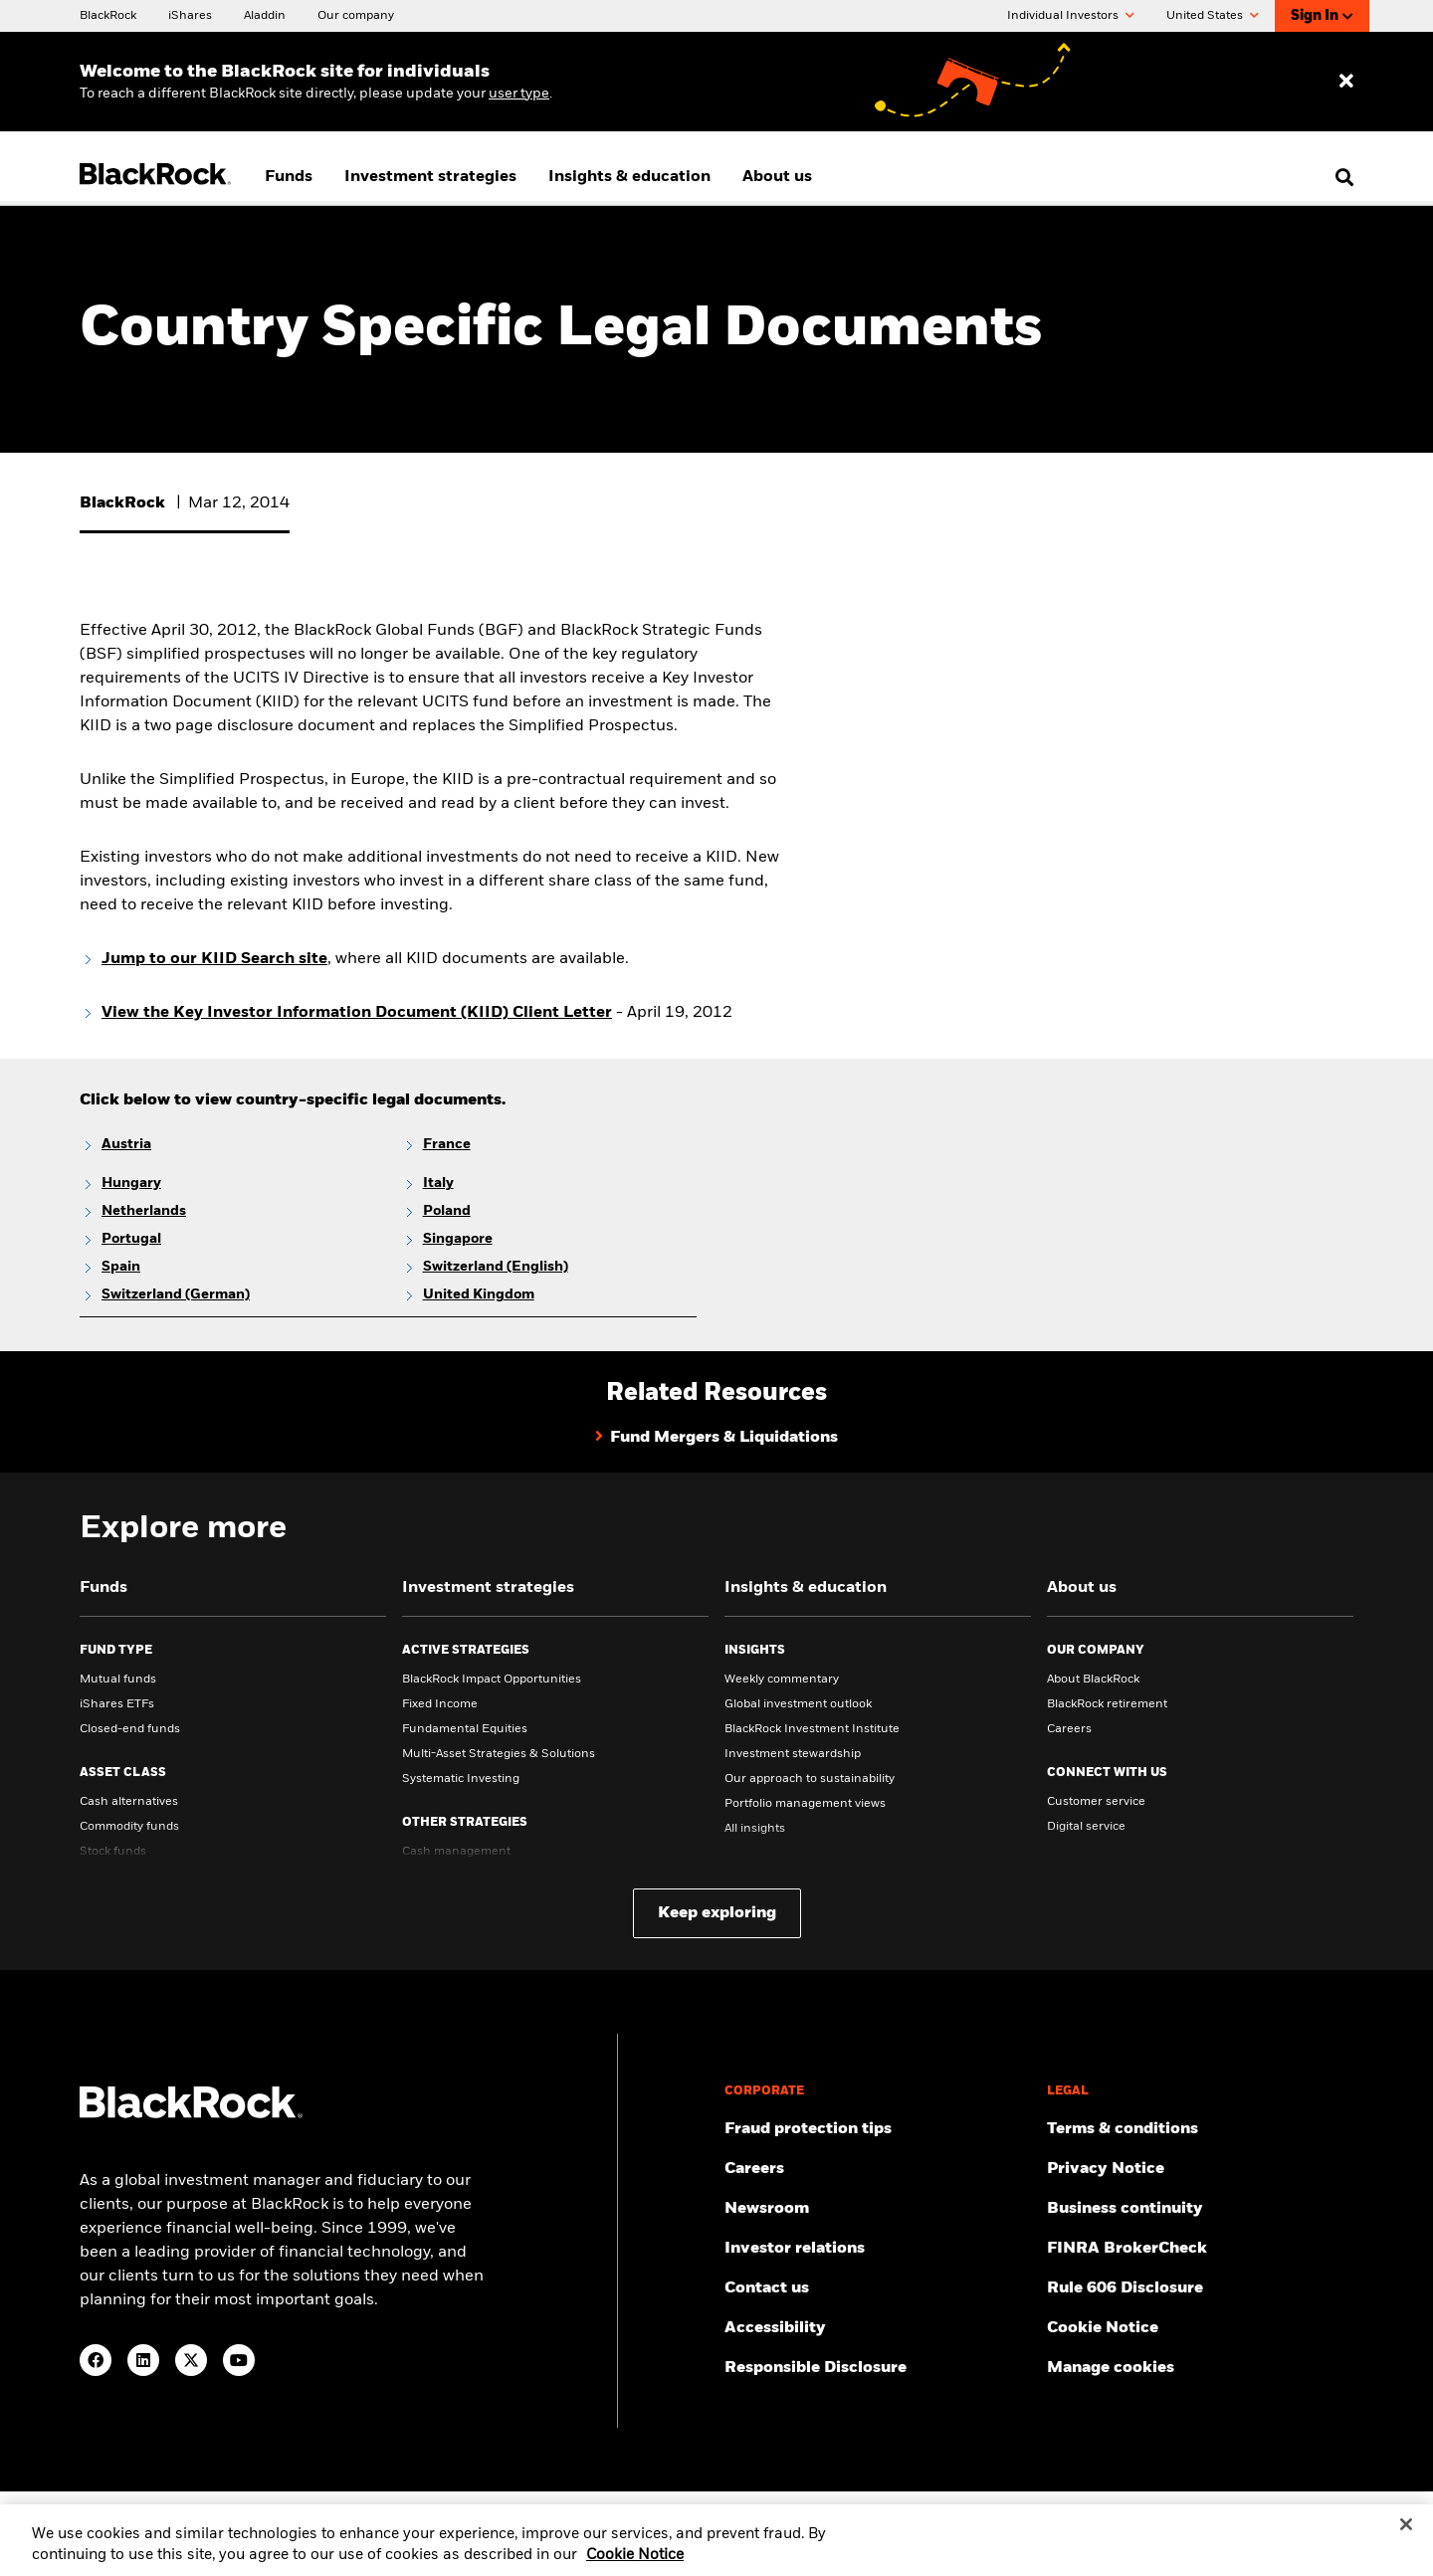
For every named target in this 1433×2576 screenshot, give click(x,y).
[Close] (1406, 2540)
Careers (1069, 1729)
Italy (438, 1183)
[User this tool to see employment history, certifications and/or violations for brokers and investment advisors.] (1200, 2249)
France (447, 1144)
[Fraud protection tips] (877, 2129)
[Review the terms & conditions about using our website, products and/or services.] (1200, 2129)
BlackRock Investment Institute (812, 1729)
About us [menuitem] (777, 177)
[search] (1340, 177)
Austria (126, 1144)
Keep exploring (717, 1913)
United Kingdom (478, 1294)
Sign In (1322, 16)
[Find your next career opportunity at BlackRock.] (877, 2169)
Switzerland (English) (495, 1267)
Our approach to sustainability (809, 1779)
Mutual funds (118, 1679)
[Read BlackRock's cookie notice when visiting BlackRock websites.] (1200, 2328)
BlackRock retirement (1107, 1704)
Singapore (458, 1239)
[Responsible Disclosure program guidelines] (877, 2368)
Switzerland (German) (176, 1294)
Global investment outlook (798, 1704)
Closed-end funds (130, 1729)
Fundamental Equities (464, 1729)
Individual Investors (1070, 16)
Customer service (1096, 1802)
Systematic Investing (460, 1779)
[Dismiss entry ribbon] (1346, 81)
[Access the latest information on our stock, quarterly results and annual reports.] (877, 2249)
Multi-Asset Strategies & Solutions (498, 1754)
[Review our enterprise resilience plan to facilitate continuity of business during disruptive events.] (1200, 2209)
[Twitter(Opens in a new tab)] (191, 2360)
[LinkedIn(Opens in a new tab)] (143, 2360)
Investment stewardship (792, 1754)
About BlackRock (1093, 1679)
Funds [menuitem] (288, 177)
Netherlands (144, 1211)
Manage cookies (1110, 2368)
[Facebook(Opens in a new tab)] (95, 2360)
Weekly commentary (781, 1679)
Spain (121, 1267)
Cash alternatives (129, 1802)
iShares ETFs (117, 1704)
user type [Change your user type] (519, 93)
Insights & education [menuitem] (629, 177)
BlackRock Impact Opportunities (491, 1679)
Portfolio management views (805, 1804)
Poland (447, 1211)
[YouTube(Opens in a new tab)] (239, 2360)
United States (1212, 16)
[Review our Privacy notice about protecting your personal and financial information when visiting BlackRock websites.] (1200, 2169)
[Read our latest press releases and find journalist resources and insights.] (877, 2209)
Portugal (131, 1239)
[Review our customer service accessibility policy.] (877, 2328)
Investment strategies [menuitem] (430, 177)
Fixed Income (440, 1704)
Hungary (131, 1183)
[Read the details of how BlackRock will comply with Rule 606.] (1200, 2288)
